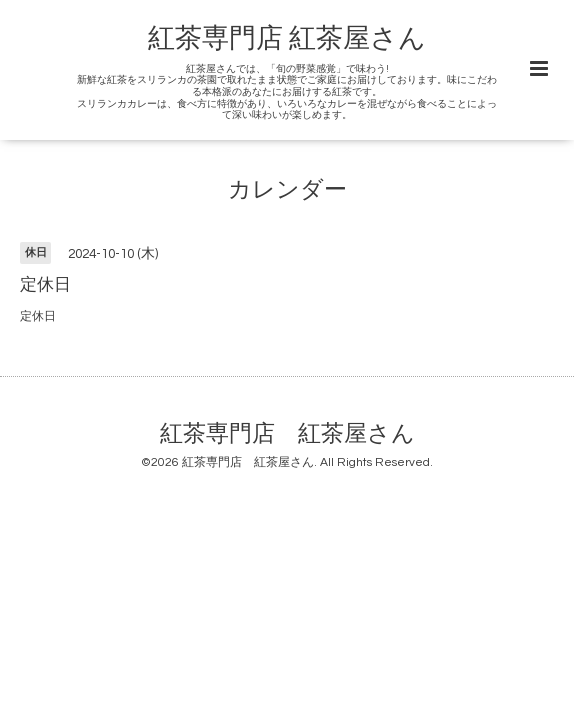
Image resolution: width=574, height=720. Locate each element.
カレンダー (287, 190)
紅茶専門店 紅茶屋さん (287, 39)
